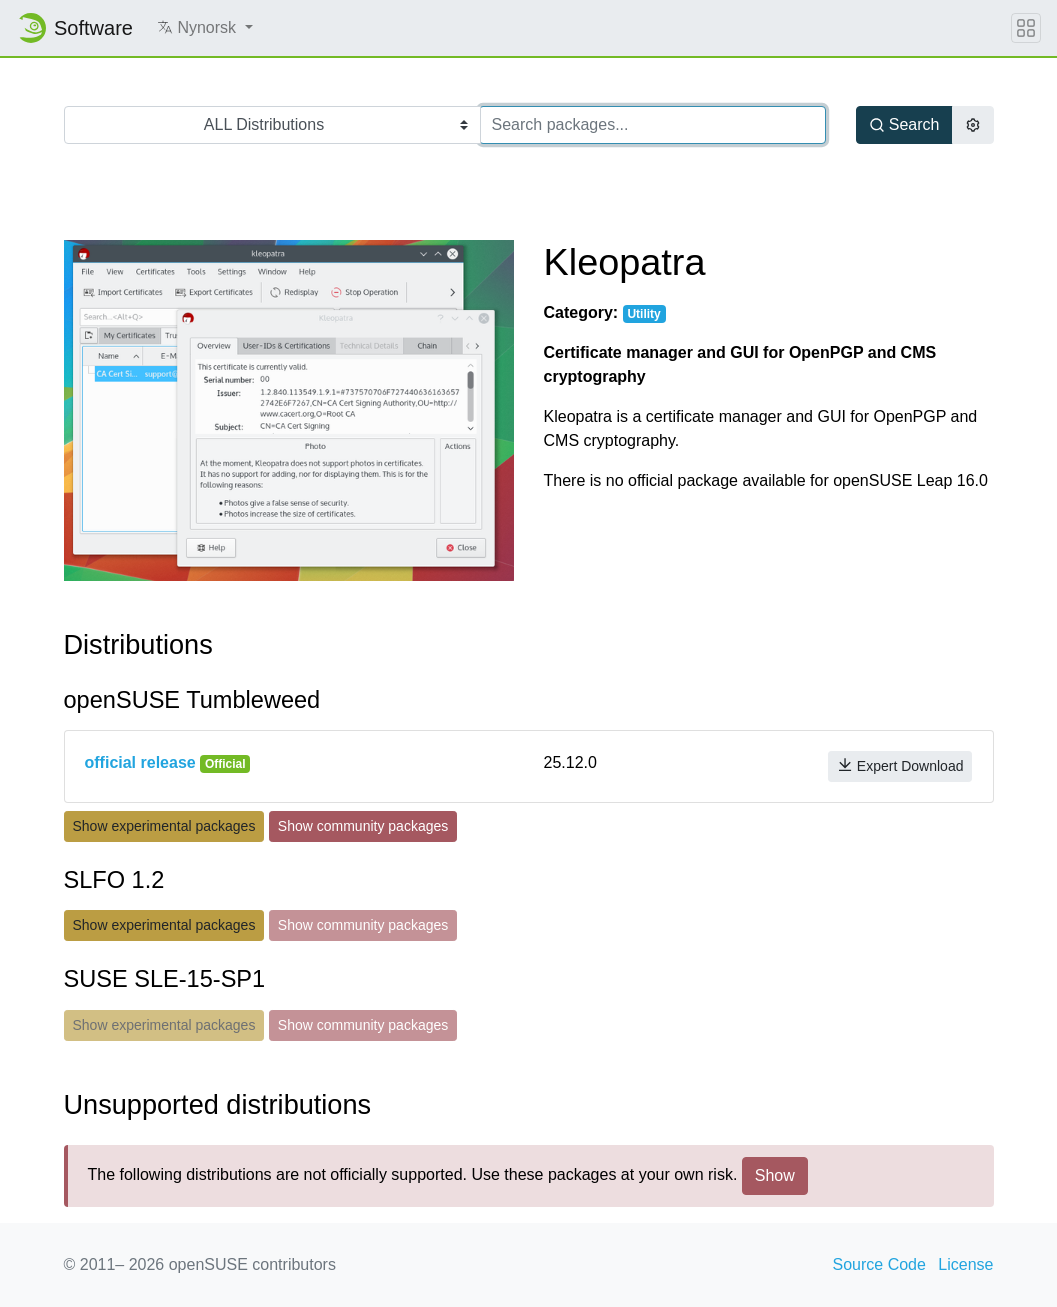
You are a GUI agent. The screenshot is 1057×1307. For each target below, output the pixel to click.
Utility (643, 314)
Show (775, 1175)
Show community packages (363, 826)
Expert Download (900, 765)
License (965, 1264)
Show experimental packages (164, 826)
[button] (205, 28)
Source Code (879, 1264)
